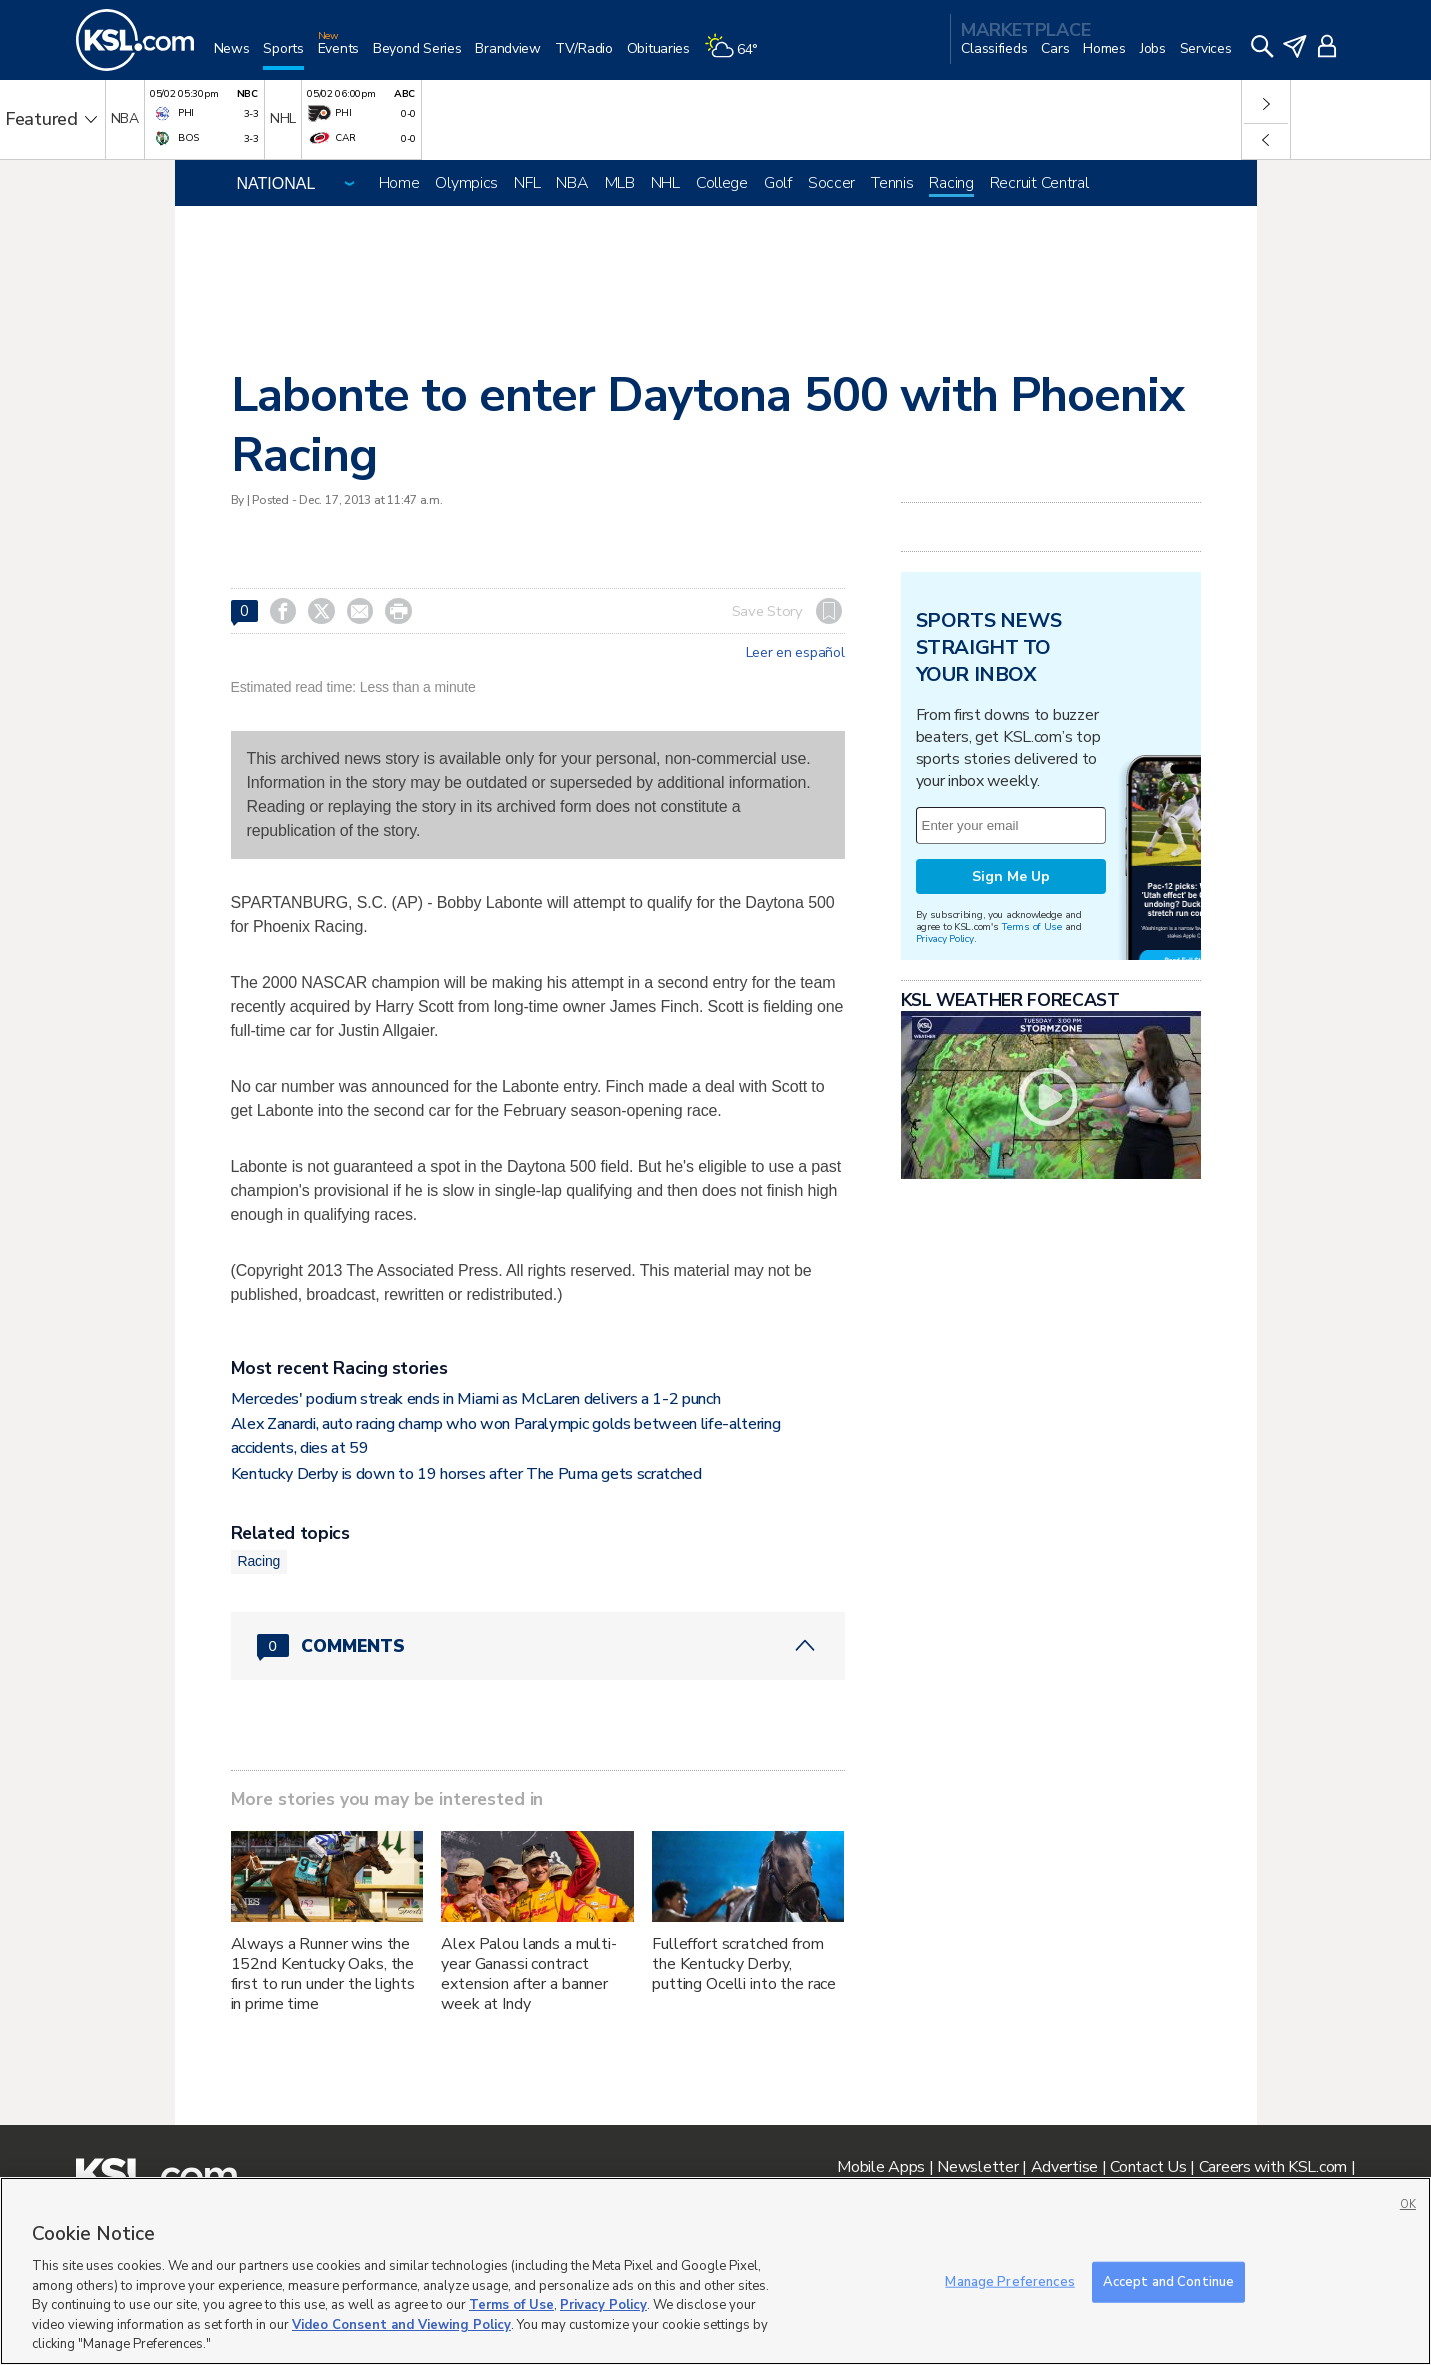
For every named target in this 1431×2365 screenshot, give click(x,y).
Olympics (466, 183)
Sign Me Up (1011, 876)
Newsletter (977, 2167)
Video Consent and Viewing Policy (401, 2325)
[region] (715, 2271)
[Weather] (738, 56)
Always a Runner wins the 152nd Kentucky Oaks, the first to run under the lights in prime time (323, 1974)
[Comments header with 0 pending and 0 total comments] (538, 1646)
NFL (527, 183)
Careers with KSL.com (1273, 2167)
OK (1408, 2204)
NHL (665, 183)
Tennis (892, 183)
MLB (620, 183)
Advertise (1064, 2167)
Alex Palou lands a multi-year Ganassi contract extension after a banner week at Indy (529, 1974)
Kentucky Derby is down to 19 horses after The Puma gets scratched (466, 1474)
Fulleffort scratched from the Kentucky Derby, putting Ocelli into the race (744, 1964)
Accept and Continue (1168, 2281)
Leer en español (795, 653)
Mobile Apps (881, 2167)
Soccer (831, 183)
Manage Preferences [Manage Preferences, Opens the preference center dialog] (1009, 2281)
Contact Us (1148, 2167)
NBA (572, 183)
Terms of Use (1031, 926)
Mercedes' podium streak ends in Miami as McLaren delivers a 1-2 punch (476, 1399)
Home (399, 183)
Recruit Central (1039, 183)
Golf (778, 183)
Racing (951, 183)
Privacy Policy (945, 938)
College (722, 183)
